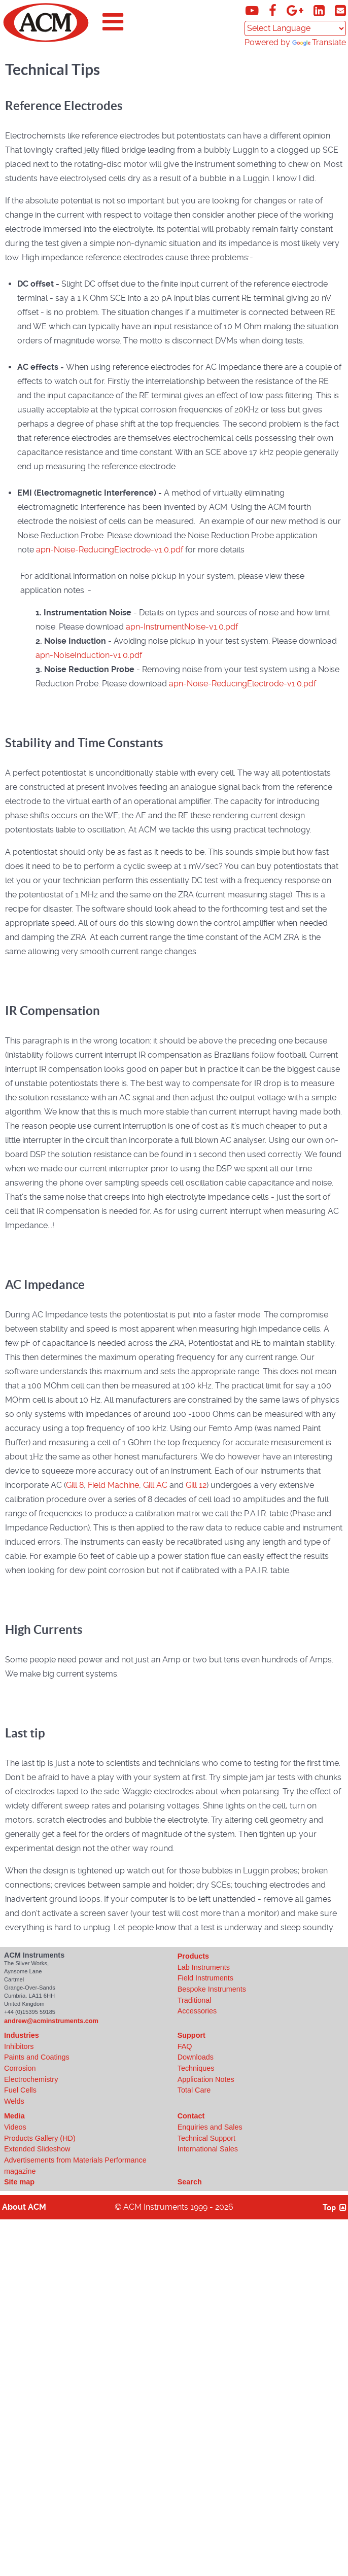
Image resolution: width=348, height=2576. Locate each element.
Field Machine (113, 1485)
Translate (319, 42)
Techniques (196, 2068)
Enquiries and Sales (210, 2127)
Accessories (197, 2011)
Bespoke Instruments (212, 1989)
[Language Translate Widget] (295, 28)
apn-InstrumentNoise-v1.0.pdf (182, 627)
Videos (15, 2127)
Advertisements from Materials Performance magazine (75, 2165)
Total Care (194, 2090)
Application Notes (206, 2079)
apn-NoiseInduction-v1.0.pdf (89, 655)
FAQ (185, 2046)
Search (190, 2182)
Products (193, 1956)
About (24, 2207)
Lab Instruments (204, 1967)
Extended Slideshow (37, 2149)
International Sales (208, 2149)
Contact (191, 2116)
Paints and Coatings (36, 2057)
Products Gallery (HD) (40, 2138)
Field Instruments (205, 1978)
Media (14, 2116)
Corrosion (20, 2068)
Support (191, 2035)
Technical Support (206, 2138)
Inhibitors (18, 2046)
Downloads (196, 2057)
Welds (14, 2101)
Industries (21, 2035)
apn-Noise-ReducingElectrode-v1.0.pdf (109, 549)
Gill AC (155, 1485)
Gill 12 (196, 1485)
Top (335, 2207)
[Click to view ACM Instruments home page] (46, 40)
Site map (19, 2182)
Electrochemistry (31, 2079)
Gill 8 (75, 1485)
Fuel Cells (20, 2090)
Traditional (195, 2000)
